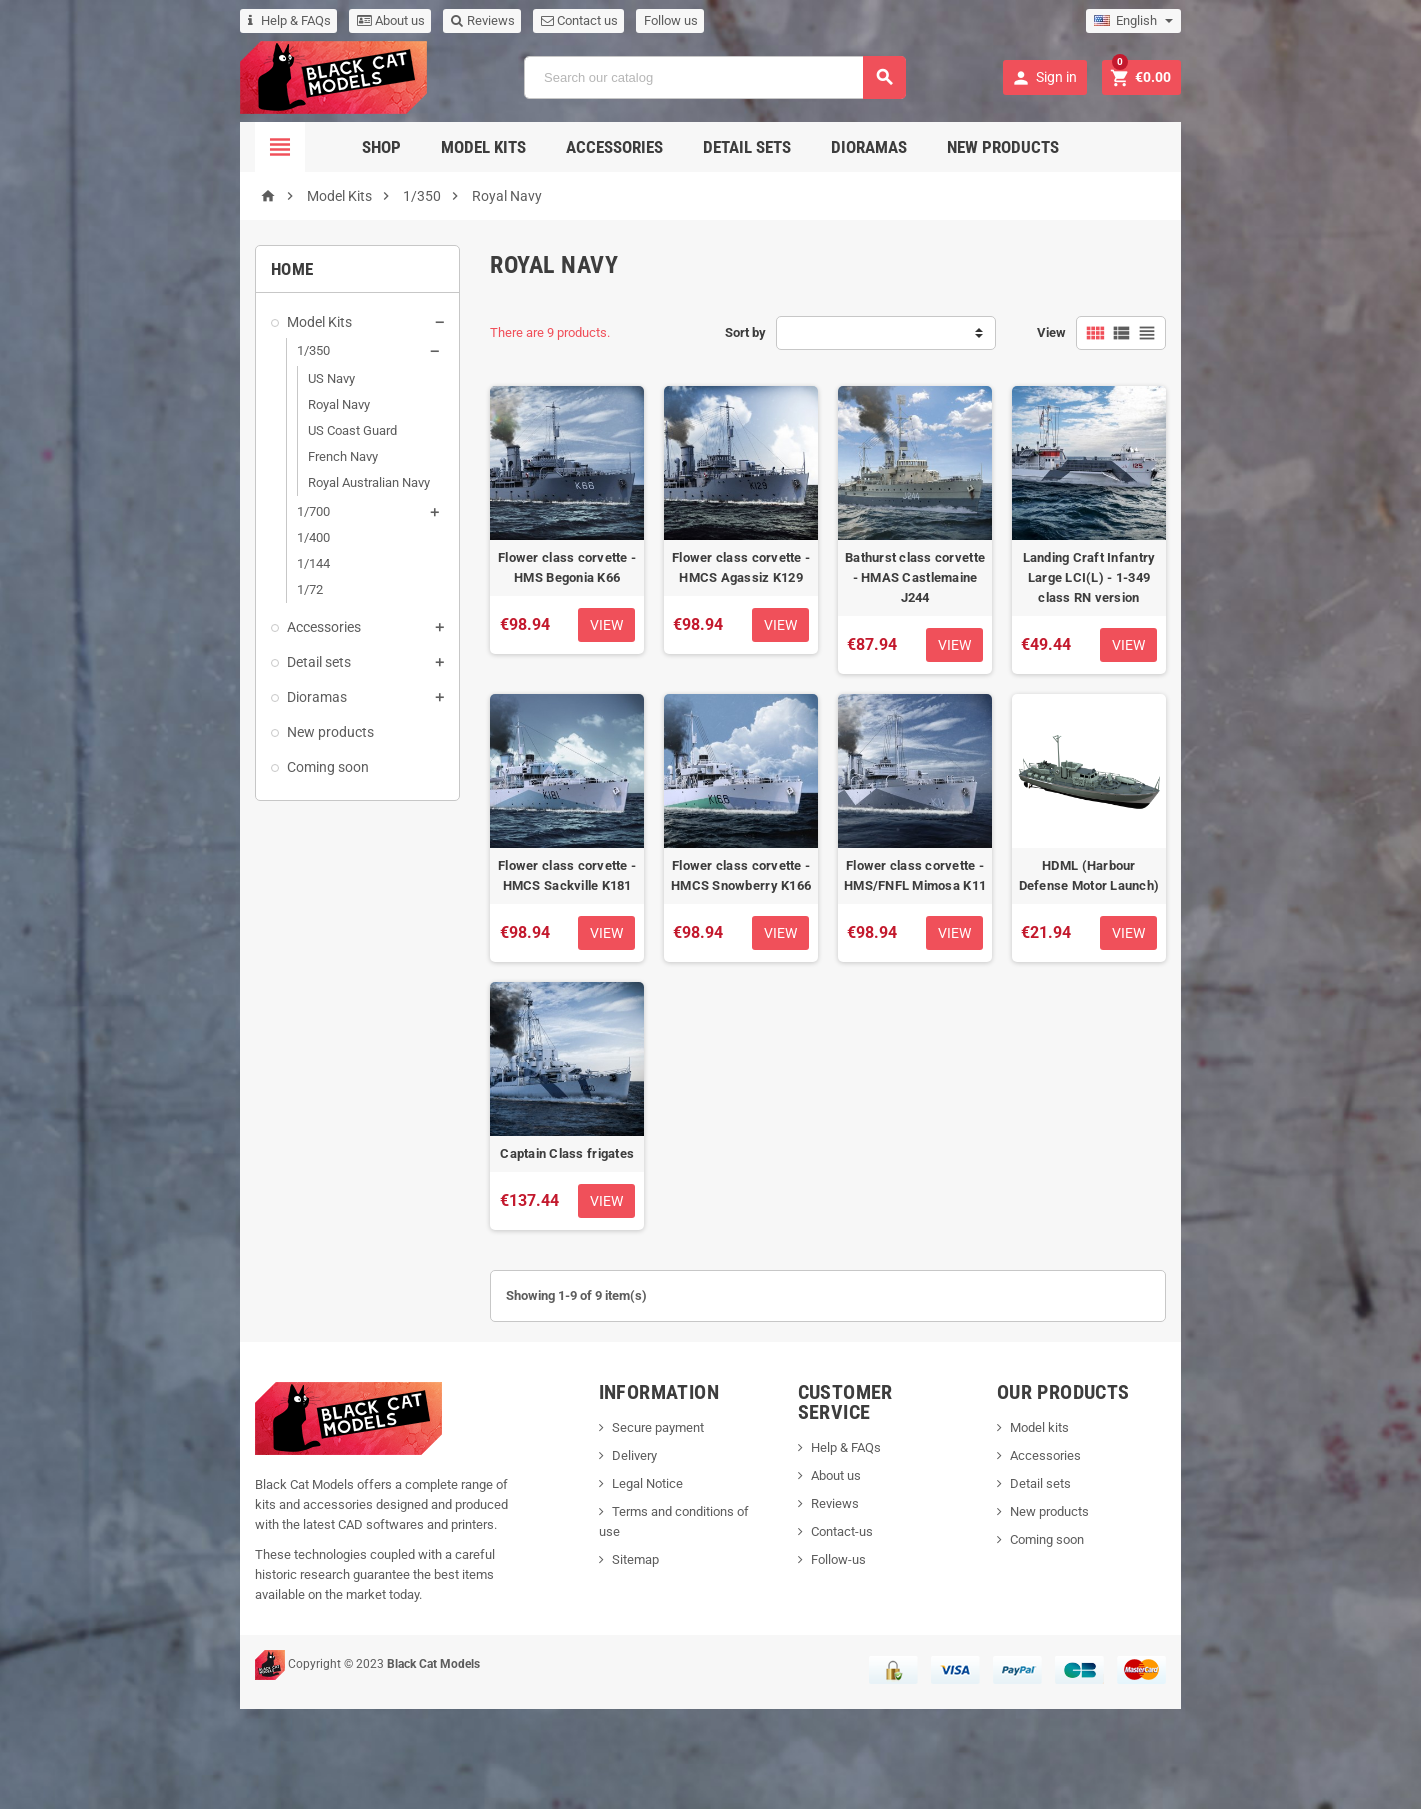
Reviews (359, 20)
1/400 (189, 537)
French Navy (219, 456)
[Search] (713, 77)
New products (206, 732)
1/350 (189, 350)
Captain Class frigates (528, 1273)
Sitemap (601, 1659)
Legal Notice (613, 1603)
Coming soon (204, 767)
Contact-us (861, 1631)
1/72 (186, 589)
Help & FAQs (165, 20)
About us (267, 20)
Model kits (1111, 1547)
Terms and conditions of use (658, 1631)
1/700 (189, 511)
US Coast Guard (228, 430)
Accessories (614, 147)
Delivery (600, 1575)
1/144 (189, 563)
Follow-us (857, 1659)
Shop (381, 147)
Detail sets (747, 147)
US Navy (207, 378)
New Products (1003, 147)
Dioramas (869, 147)
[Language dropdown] (1258, 21)
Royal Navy (215, 404)
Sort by (745, 332)
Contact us (455, 20)
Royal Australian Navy (245, 482)
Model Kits (483, 147)
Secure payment (624, 1547)
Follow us (547, 20)
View (1175, 332)
